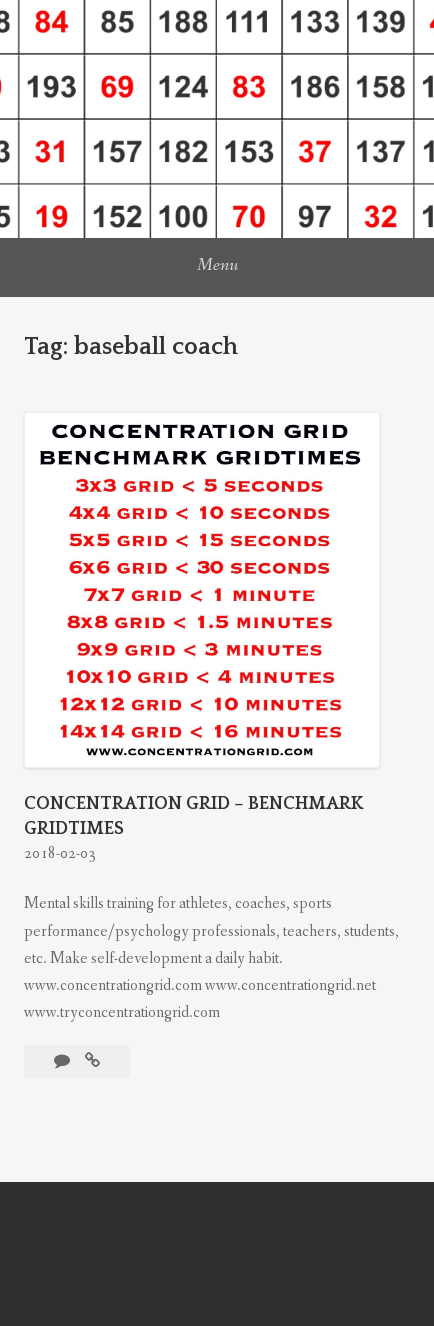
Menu (217, 265)
